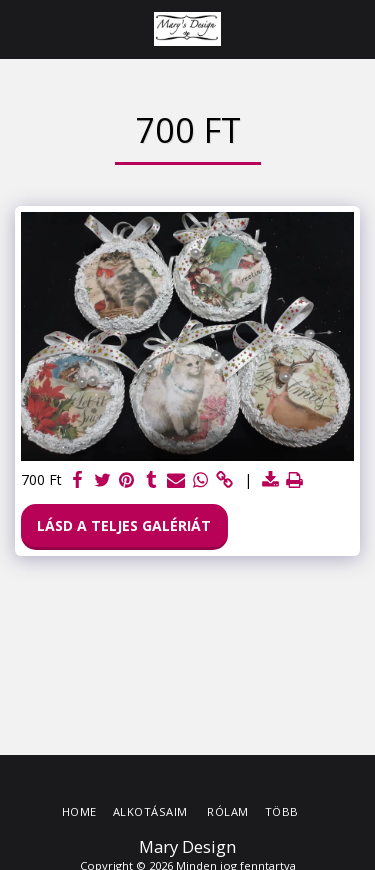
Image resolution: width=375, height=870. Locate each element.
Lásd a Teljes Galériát (124, 525)
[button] (22, 28)
